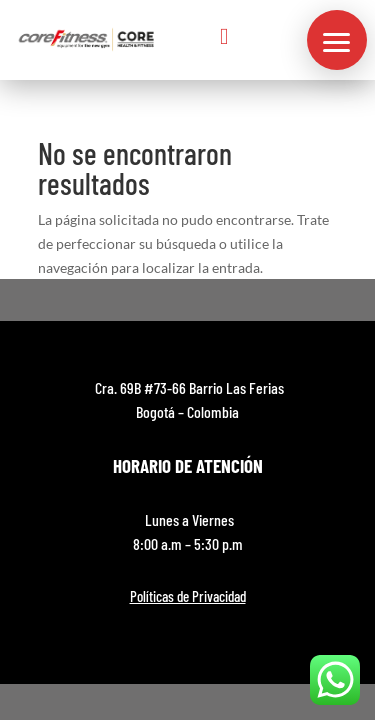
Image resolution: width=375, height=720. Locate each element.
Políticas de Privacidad (188, 596)
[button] (337, 40)
